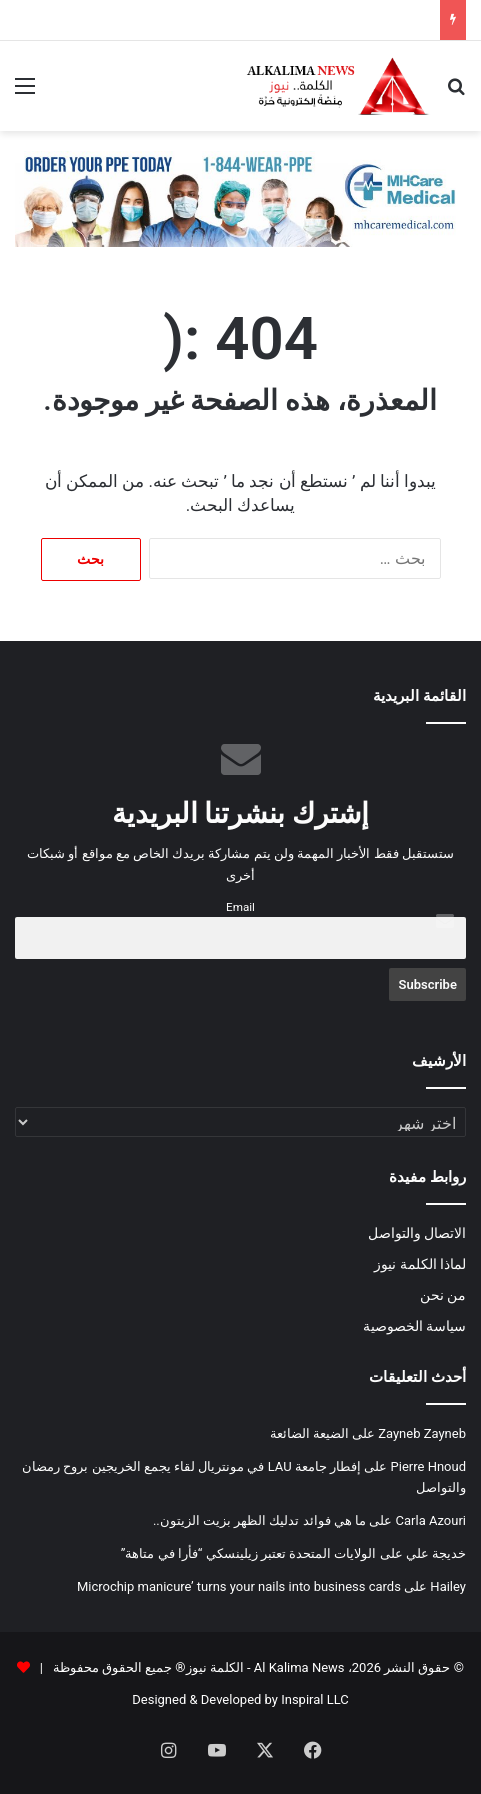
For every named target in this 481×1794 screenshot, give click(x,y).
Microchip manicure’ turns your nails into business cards (239, 1586)
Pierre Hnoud (428, 1466)
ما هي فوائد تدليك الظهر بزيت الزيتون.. (259, 1520)
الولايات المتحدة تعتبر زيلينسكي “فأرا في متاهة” (249, 1553)
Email (240, 907)
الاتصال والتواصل (417, 1233)
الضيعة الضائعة (309, 1433)
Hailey (448, 1586)
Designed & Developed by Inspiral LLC (240, 1699)
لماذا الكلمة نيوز (420, 1264)
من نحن (443, 1295)
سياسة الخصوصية (414, 1326)
